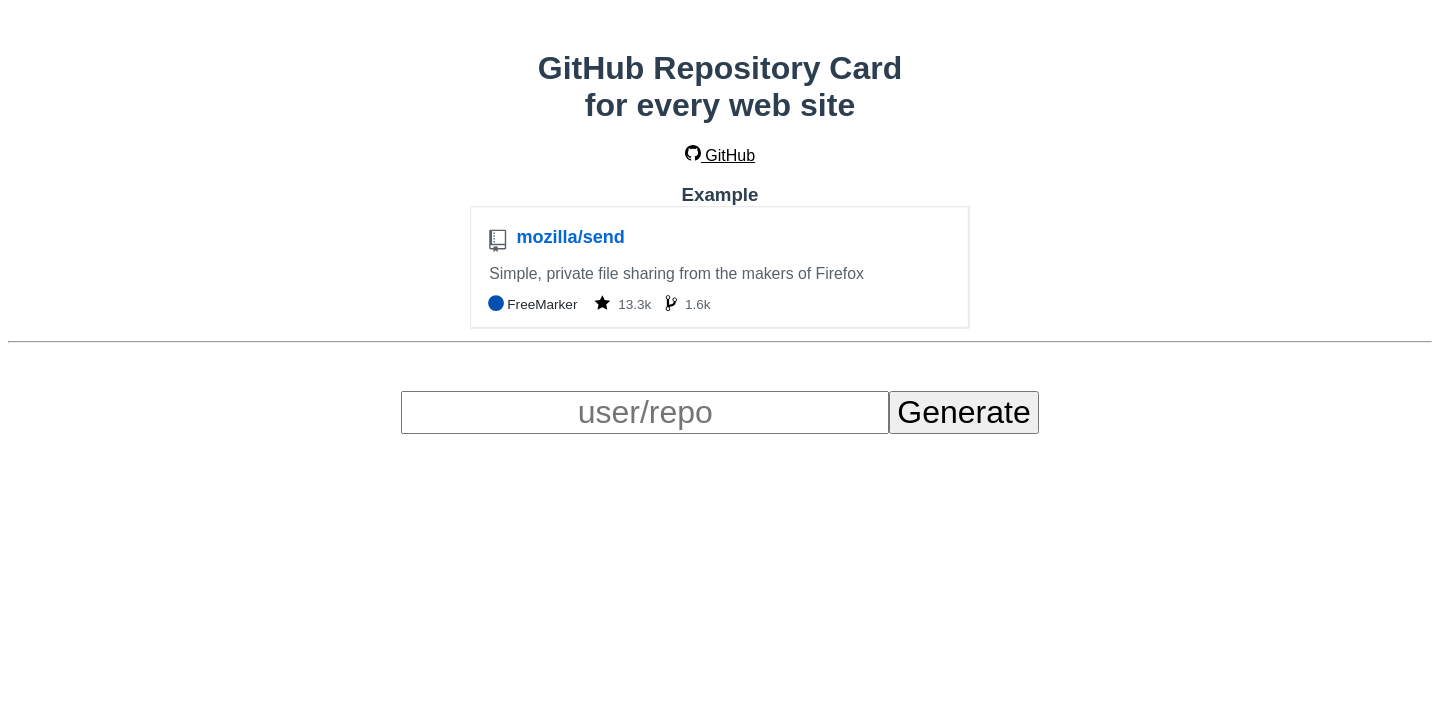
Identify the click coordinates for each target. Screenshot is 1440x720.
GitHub (720, 155)
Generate (963, 412)
